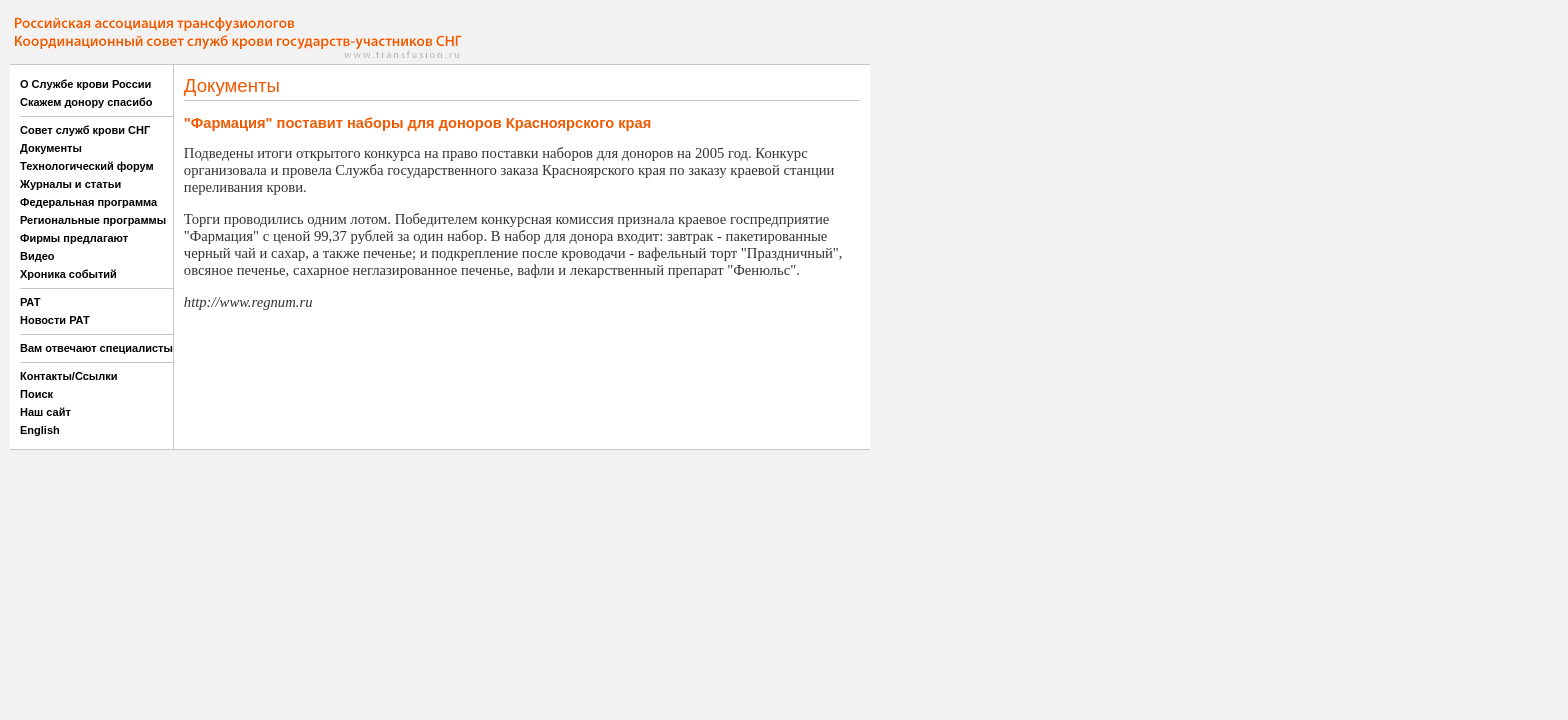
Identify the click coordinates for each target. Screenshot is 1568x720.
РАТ (30, 302)
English (40, 430)
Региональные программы (93, 220)
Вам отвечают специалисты (96, 348)
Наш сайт (45, 412)
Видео (37, 256)
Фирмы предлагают (74, 238)
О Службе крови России (85, 84)
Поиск (36, 394)
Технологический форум (87, 166)
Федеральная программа (88, 202)
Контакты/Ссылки (69, 376)
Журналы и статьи (70, 184)
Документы (51, 148)
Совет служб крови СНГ (85, 130)
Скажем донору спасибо (86, 102)
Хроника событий (68, 274)
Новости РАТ (55, 320)
